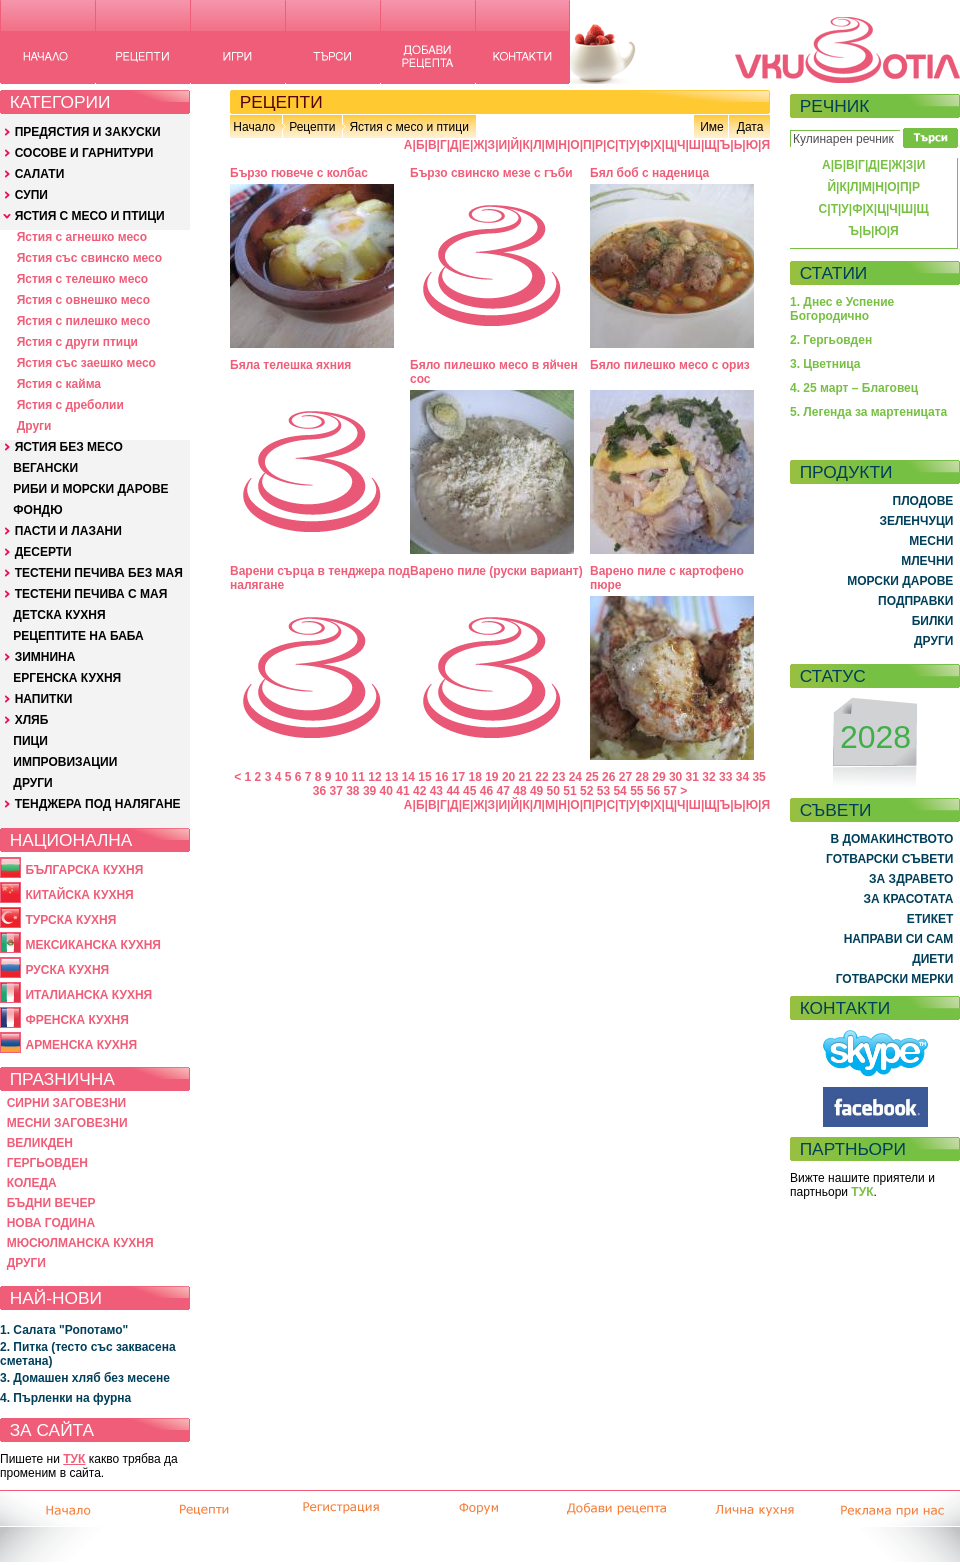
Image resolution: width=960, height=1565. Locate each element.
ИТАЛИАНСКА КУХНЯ (88, 995)
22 (541, 777)
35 (758, 777)
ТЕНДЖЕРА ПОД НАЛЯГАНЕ (98, 804)
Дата (750, 127)
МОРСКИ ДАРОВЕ (900, 581)
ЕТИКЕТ (930, 919)
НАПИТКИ (44, 699)
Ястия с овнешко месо (83, 300)
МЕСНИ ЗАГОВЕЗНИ (67, 1123)
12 (374, 777)
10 (341, 777)
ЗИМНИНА (45, 657)
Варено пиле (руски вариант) (496, 571)
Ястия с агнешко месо (82, 237)
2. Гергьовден (831, 340)
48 (519, 791)
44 (452, 791)
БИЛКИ (933, 621)
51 (569, 791)
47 (503, 791)
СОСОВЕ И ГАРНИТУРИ (84, 153)
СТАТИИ (834, 273)
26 (608, 777)
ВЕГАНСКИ (45, 468)
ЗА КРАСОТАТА (909, 899)
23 (558, 777)
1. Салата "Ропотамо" (64, 1330)
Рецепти (312, 127)
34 (742, 777)
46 (486, 791)
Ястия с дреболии (70, 405)
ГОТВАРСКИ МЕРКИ (895, 979)
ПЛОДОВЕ (923, 501)
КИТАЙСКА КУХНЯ (79, 895)
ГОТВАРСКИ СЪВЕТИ (889, 859)
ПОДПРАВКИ (915, 601)
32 (708, 777)
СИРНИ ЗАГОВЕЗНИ (67, 1103)
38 (352, 791)
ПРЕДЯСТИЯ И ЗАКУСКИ (88, 132)
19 (491, 777)
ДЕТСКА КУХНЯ (59, 615)
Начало (254, 127)
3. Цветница (825, 364)
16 (441, 777)
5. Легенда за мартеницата (868, 412)
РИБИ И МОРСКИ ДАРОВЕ (90, 489)
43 (436, 791)
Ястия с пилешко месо (84, 321)
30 (675, 777)
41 (402, 791)
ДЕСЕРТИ (43, 552)
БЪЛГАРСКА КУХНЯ (84, 870)
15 (424, 777)
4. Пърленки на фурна (65, 1398)
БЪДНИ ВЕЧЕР (51, 1203)
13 (391, 777)
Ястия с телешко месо (83, 279)
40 (386, 791)
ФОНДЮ (37, 510)
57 (670, 791)
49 (536, 791)
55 (636, 791)
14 (408, 777)
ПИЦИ (30, 741)
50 (553, 791)
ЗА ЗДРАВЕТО (911, 879)
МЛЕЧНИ (927, 561)
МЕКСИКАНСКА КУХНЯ (93, 945)
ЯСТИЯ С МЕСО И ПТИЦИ (90, 216)
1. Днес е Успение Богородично (842, 309)
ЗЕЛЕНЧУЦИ (916, 521)
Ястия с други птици (77, 342)
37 (335, 791)
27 (625, 777)
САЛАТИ (40, 174)
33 (725, 777)
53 (603, 791)
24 (575, 777)
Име (712, 127)
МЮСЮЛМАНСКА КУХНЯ (80, 1243)
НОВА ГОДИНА (51, 1223)
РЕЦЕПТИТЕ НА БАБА (78, 636)
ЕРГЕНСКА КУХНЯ (67, 678)
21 (525, 777)
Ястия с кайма (59, 384)
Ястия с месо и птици (408, 127)
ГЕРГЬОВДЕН (47, 1163)
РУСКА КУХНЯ (67, 970)
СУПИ (31, 195)
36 (319, 791)
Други (34, 426)
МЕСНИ (931, 541)
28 (642, 777)
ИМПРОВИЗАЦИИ (65, 762)
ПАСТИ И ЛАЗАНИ (68, 531)
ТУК (74, 1459)
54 (619, 791)
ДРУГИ (32, 783)
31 (692, 777)
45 (469, 791)
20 (508, 777)
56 (653, 791)
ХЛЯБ (32, 720)
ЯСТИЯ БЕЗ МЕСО (69, 447)
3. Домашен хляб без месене (85, 1378)
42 (419, 791)
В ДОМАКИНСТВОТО (891, 839)
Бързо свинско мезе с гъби (491, 173)
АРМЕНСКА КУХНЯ (81, 1045)
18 (474, 777)
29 (658, 777)
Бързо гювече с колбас (299, 173)
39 (369, 791)
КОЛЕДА (32, 1183)
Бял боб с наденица (649, 173)
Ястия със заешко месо (86, 363)
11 (358, 777)
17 (458, 777)
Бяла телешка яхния (290, 365)
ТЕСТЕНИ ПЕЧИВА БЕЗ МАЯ (99, 573)
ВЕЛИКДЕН (40, 1143)
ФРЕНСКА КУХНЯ (76, 1020)
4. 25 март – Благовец (854, 388)
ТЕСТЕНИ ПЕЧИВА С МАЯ (91, 594)
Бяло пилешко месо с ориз (670, 365)
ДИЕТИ (932, 959)
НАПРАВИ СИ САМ (899, 939)
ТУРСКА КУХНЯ (70, 920)
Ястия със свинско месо (89, 258)
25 (591, 777)
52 (586, 791)
